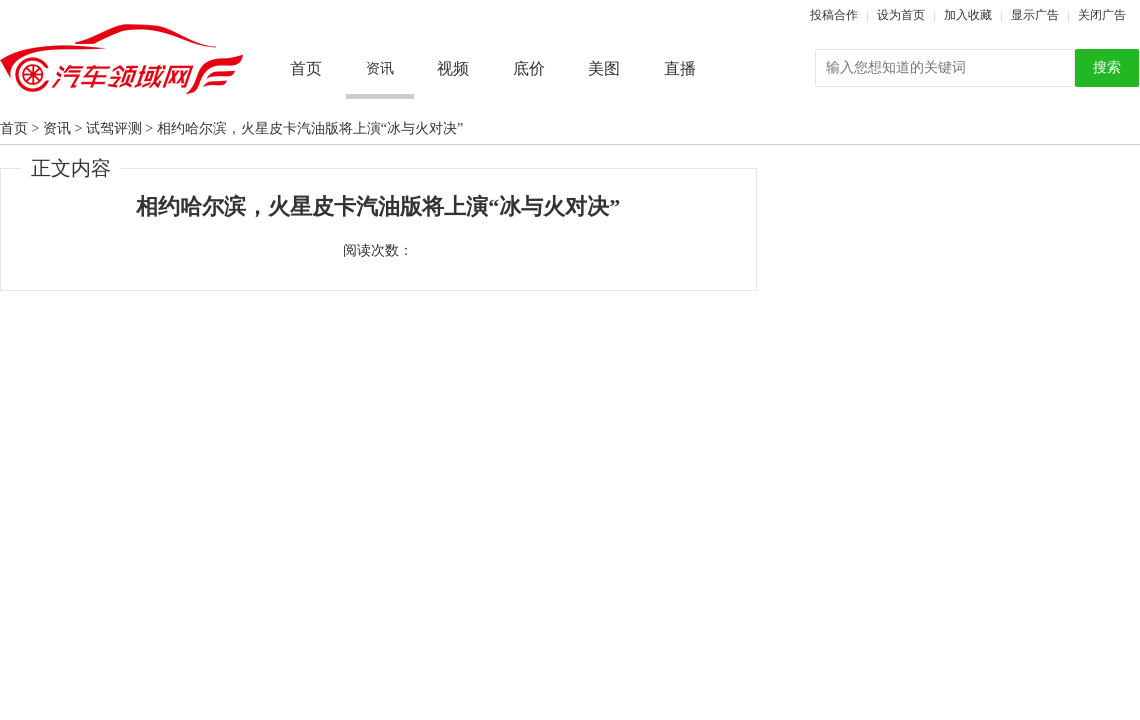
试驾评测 (114, 128)
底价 (529, 68)
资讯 (57, 128)
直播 (680, 68)
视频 (453, 68)
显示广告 (1035, 15)
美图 (604, 68)
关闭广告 (1102, 15)
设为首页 (901, 15)
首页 (306, 68)
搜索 (1107, 67)
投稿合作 (834, 15)
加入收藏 (968, 15)
